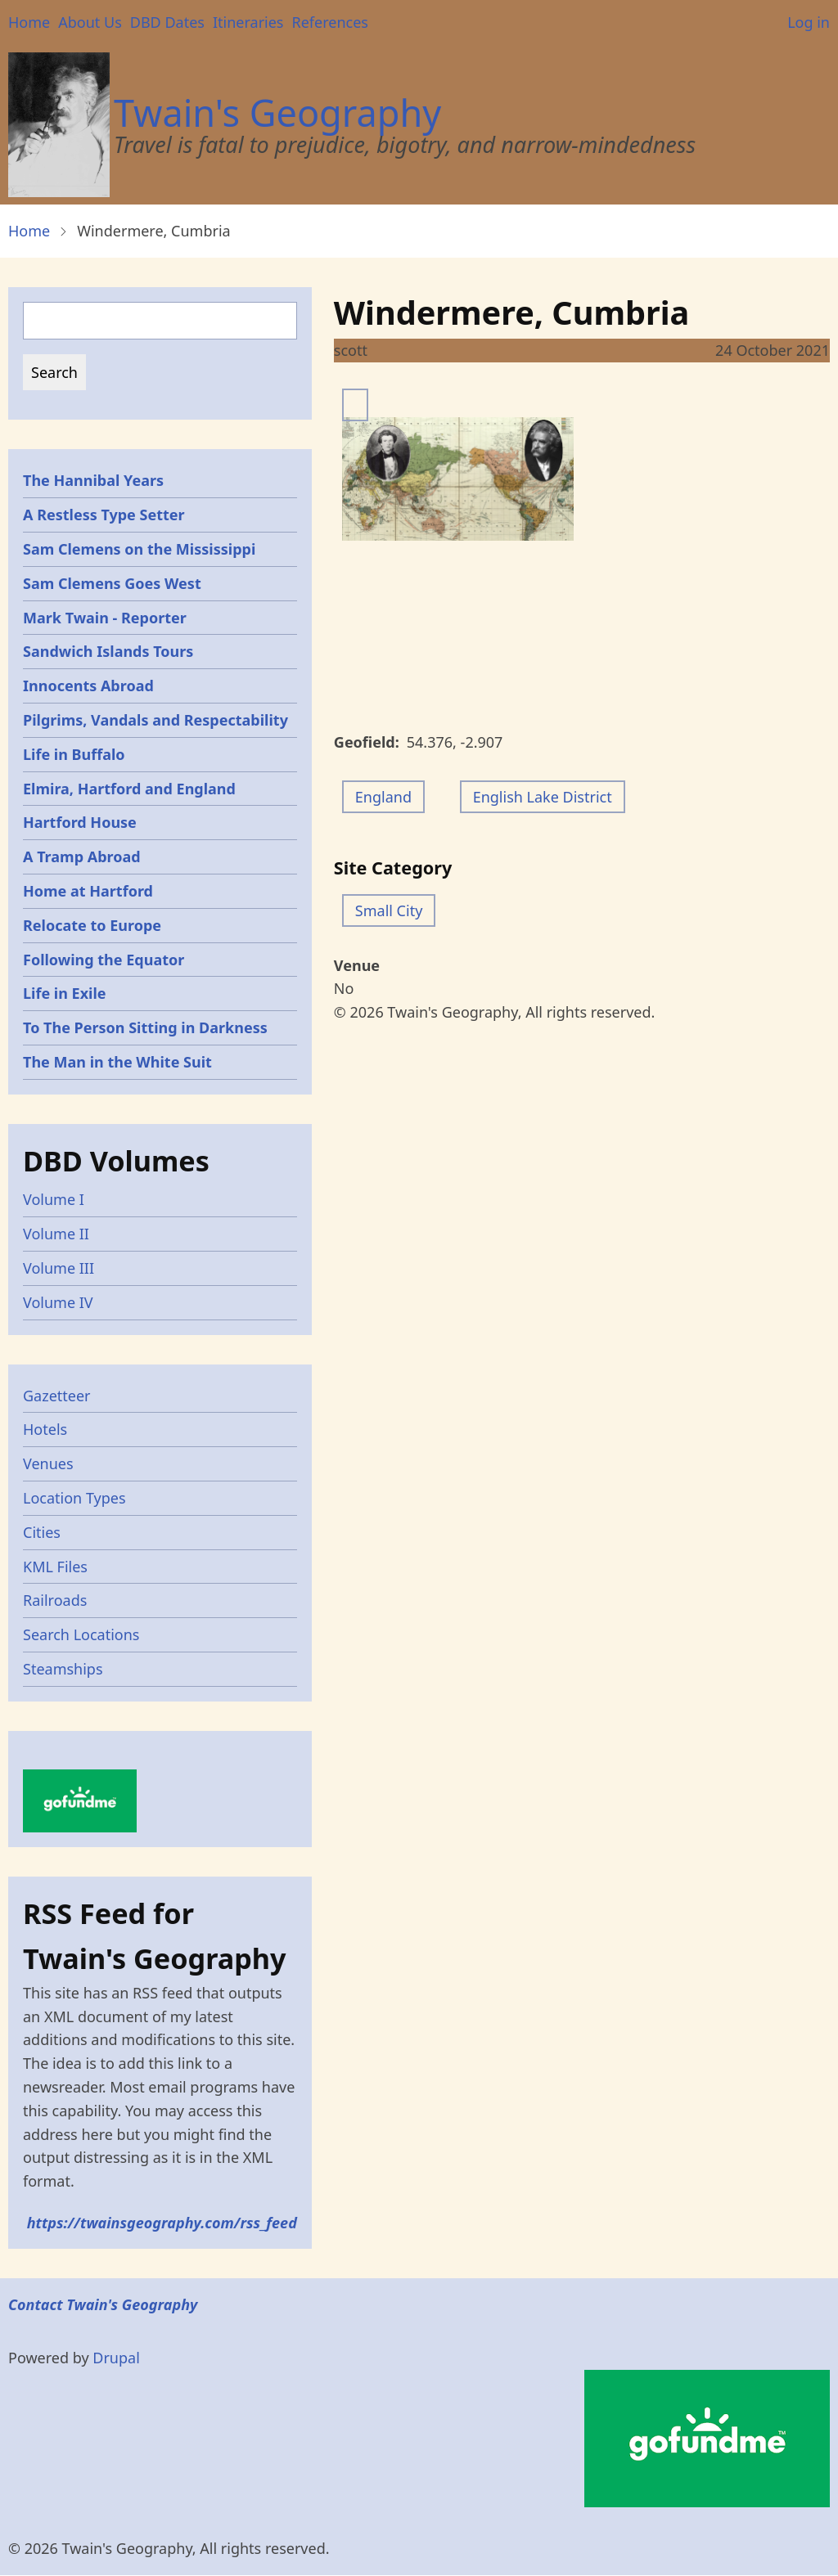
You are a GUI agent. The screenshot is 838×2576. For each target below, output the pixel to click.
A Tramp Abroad (82, 856)
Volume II (56, 1233)
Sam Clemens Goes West (112, 583)
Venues (48, 1463)
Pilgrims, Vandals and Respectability (155, 720)
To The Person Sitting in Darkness (145, 1027)
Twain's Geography (277, 112)
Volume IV (58, 1302)
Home (29, 22)
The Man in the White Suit (117, 1062)
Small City (388, 910)
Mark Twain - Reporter (105, 617)
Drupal (116, 2357)
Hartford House (80, 822)
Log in (808, 22)
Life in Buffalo (74, 754)
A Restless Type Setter (104, 514)
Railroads (55, 1600)
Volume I (53, 1199)
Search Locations (81, 1634)
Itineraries (248, 22)
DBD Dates (167, 22)
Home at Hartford (88, 891)
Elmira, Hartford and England (129, 788)
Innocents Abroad (88, 685)
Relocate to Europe (92, 925)
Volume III (58, 1268)
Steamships (63, 1669)
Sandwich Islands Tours (108, 651)
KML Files (55, 1566)
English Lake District (542, 797)
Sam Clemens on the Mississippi (139, 549)
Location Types (74, 1498)
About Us (90, 22)
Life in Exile (64, 993)
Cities (42, 1532)
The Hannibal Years (93, 480)
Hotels (45, 1429)
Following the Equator (103, 959)
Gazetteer (57, 1395)
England (383, 797)
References (329, 22)
